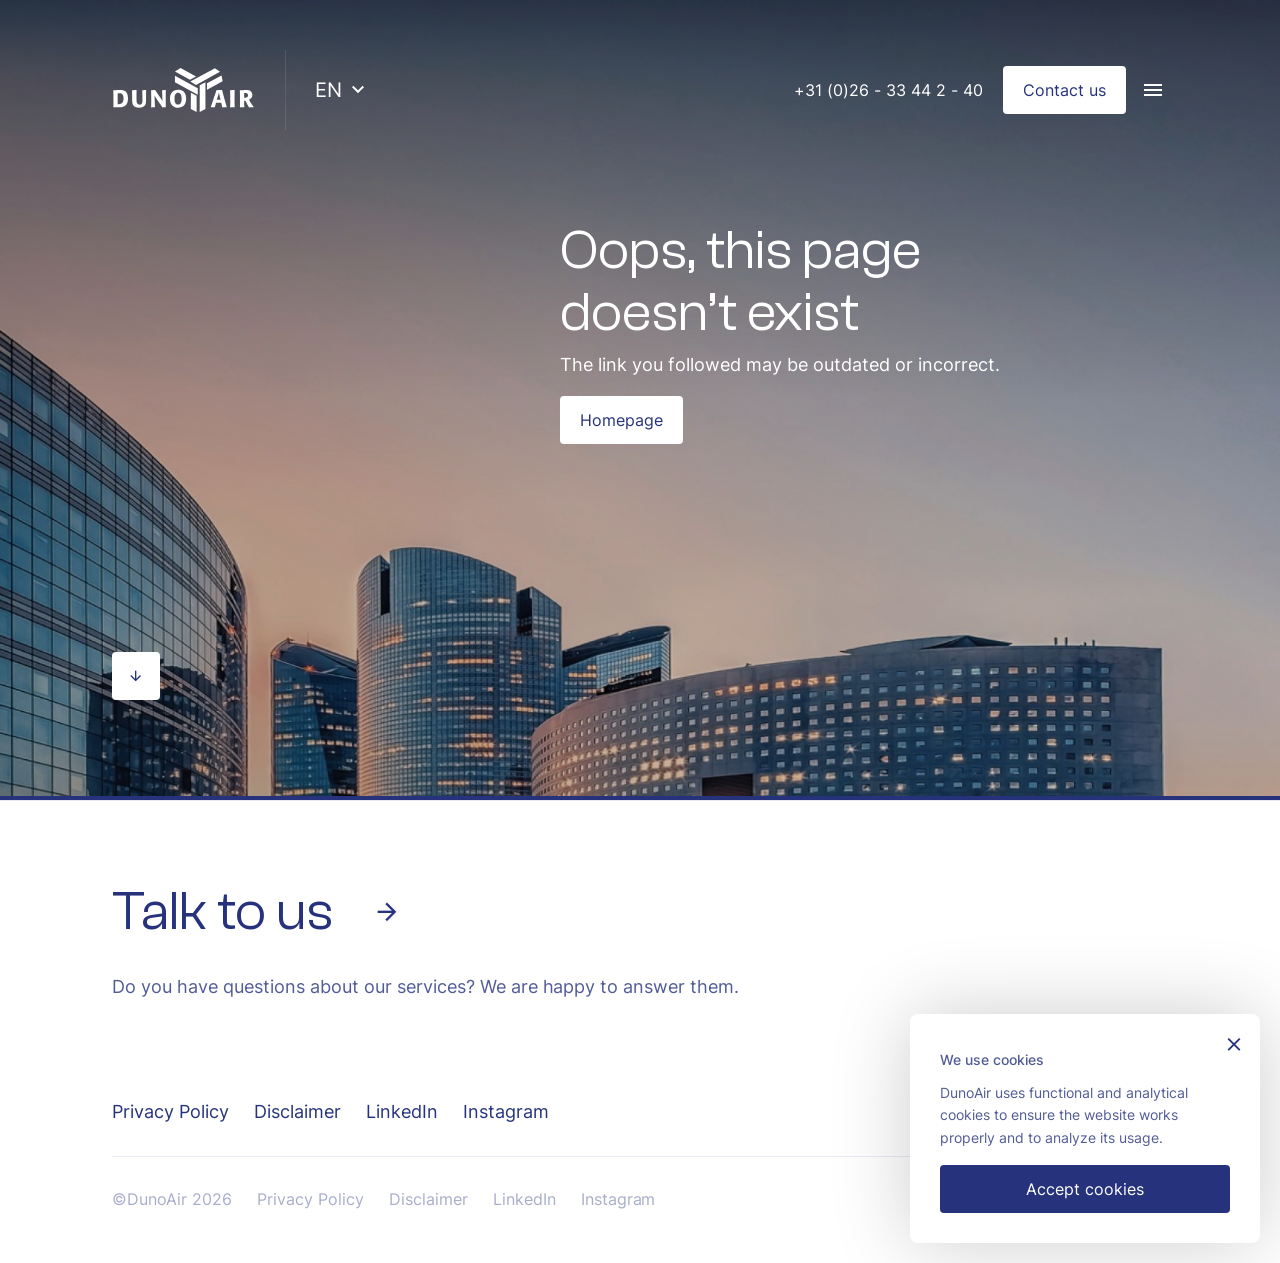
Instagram (506, 1111)
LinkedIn (402, 1111)
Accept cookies (1085, 1189)
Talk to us (256, 912)
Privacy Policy (170, 1111)
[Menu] (1153, 90)
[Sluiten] (1234, 1046)
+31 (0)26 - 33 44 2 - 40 (888, 90)
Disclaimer (297, 1111)
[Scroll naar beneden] (136, 676)
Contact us (1064, 90)
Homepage (621, 420)
